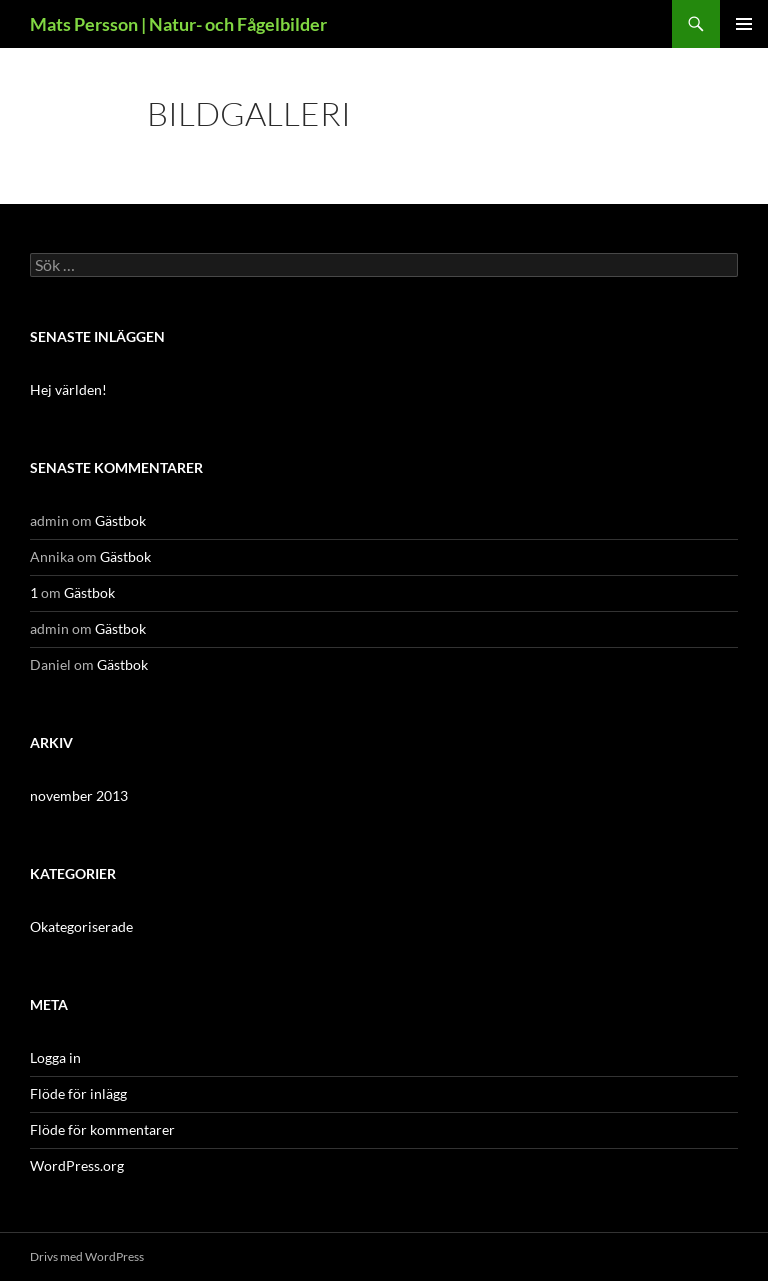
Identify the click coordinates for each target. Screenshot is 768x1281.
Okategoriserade (81, 926)
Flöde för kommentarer (102, 1129)
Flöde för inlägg (78, 1093)
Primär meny (744, 24)
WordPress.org (77, 1165)
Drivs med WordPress (87, 1256)
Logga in (55, 1057)
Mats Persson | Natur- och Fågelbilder (178, 24)
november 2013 (79, 795)
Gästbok (120, 520)
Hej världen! (68, 389)
